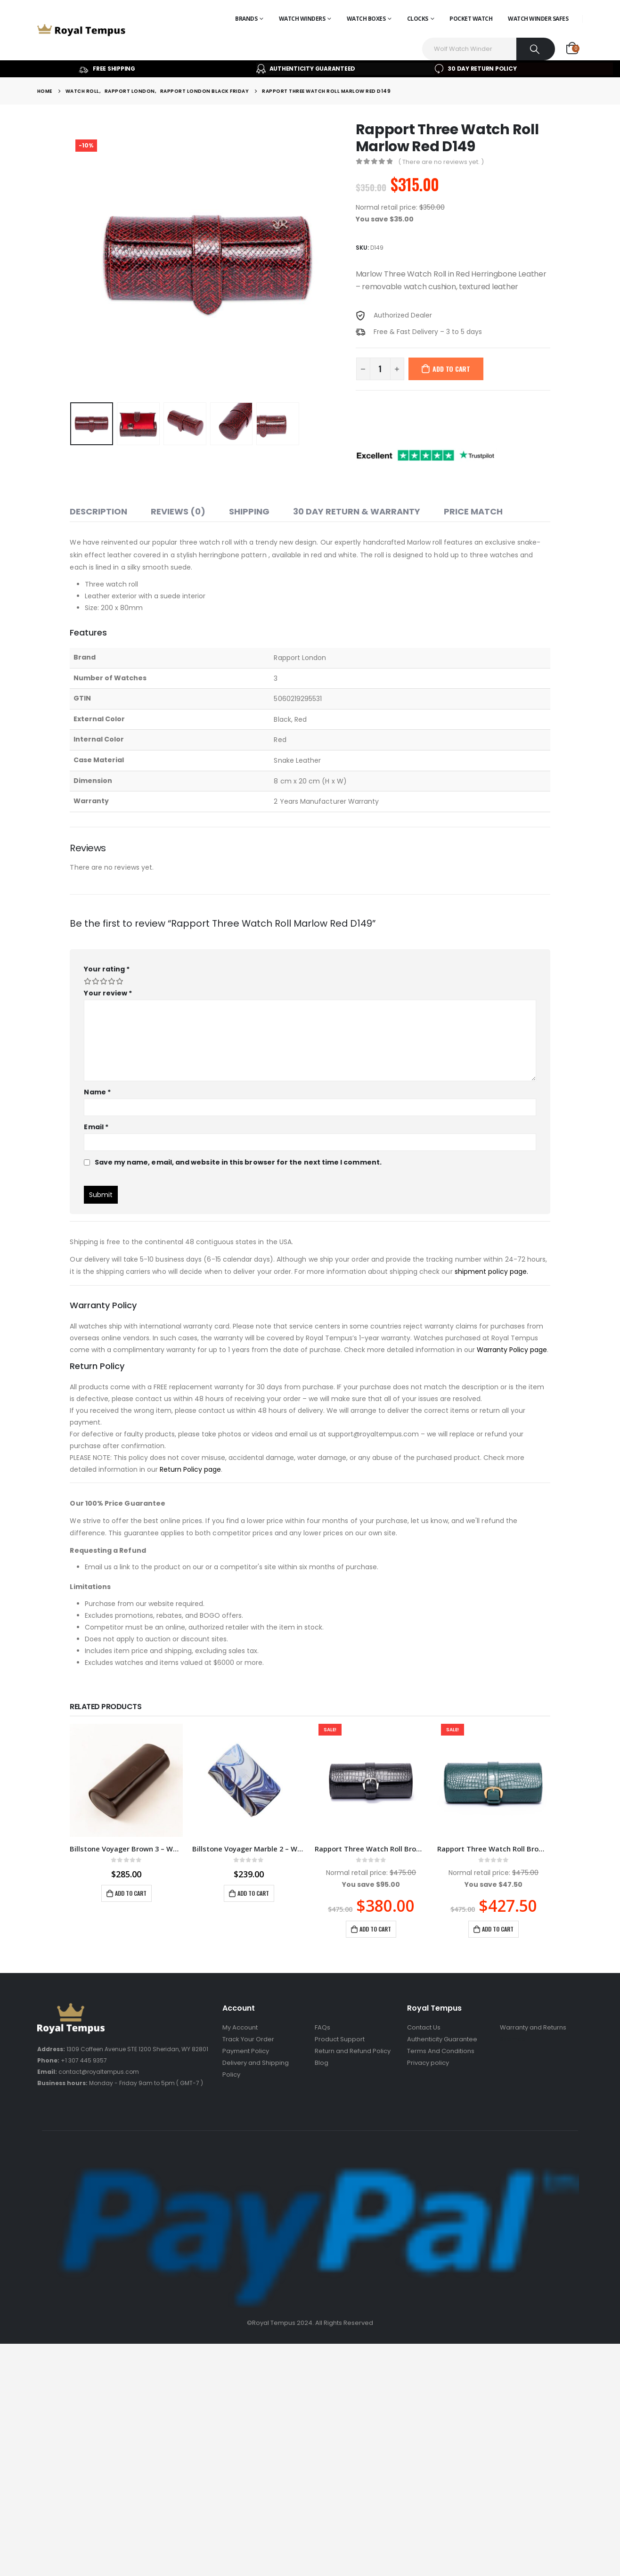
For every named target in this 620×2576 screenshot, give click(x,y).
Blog (321, 2062)
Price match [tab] (473, 511)
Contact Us (424, 2027)
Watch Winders (302, 19)
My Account (240, 2027)
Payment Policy (245, 2050)
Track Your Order (248, 2039)
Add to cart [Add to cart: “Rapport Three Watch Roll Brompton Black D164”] (375, 1929)
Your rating (107, 969)
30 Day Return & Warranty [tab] (356, 511)
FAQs (322, 2027)
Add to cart (451, 369)
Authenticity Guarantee (442, 2039)
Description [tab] (98, 511)
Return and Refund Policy (353, 2050)
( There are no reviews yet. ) (441, 161)
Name (97, 1092)
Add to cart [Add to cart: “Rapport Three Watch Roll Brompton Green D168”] (498, 1929)
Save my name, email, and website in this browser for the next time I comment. (238, 1162)
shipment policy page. (491, 1271)
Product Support (340, 2039)
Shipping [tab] (249, 511)
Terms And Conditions (440, 2050)
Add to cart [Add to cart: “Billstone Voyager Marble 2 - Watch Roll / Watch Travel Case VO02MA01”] (253, 1893)
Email (96, 1127)
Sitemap (513, 2039)
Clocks (417, 19)
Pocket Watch (470, 19)
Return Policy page (190, 1469)
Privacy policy (428, 2062)
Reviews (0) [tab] (178, 511)
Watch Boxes (366, 19)
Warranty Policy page (512, 1349)
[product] (126, 1780)
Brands (246, 19)
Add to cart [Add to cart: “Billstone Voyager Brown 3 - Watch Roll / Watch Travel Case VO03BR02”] (131, 1893)
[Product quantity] (380, 369)
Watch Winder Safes (538, 19)
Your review (108, 993)
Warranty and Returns (533, 2027)
